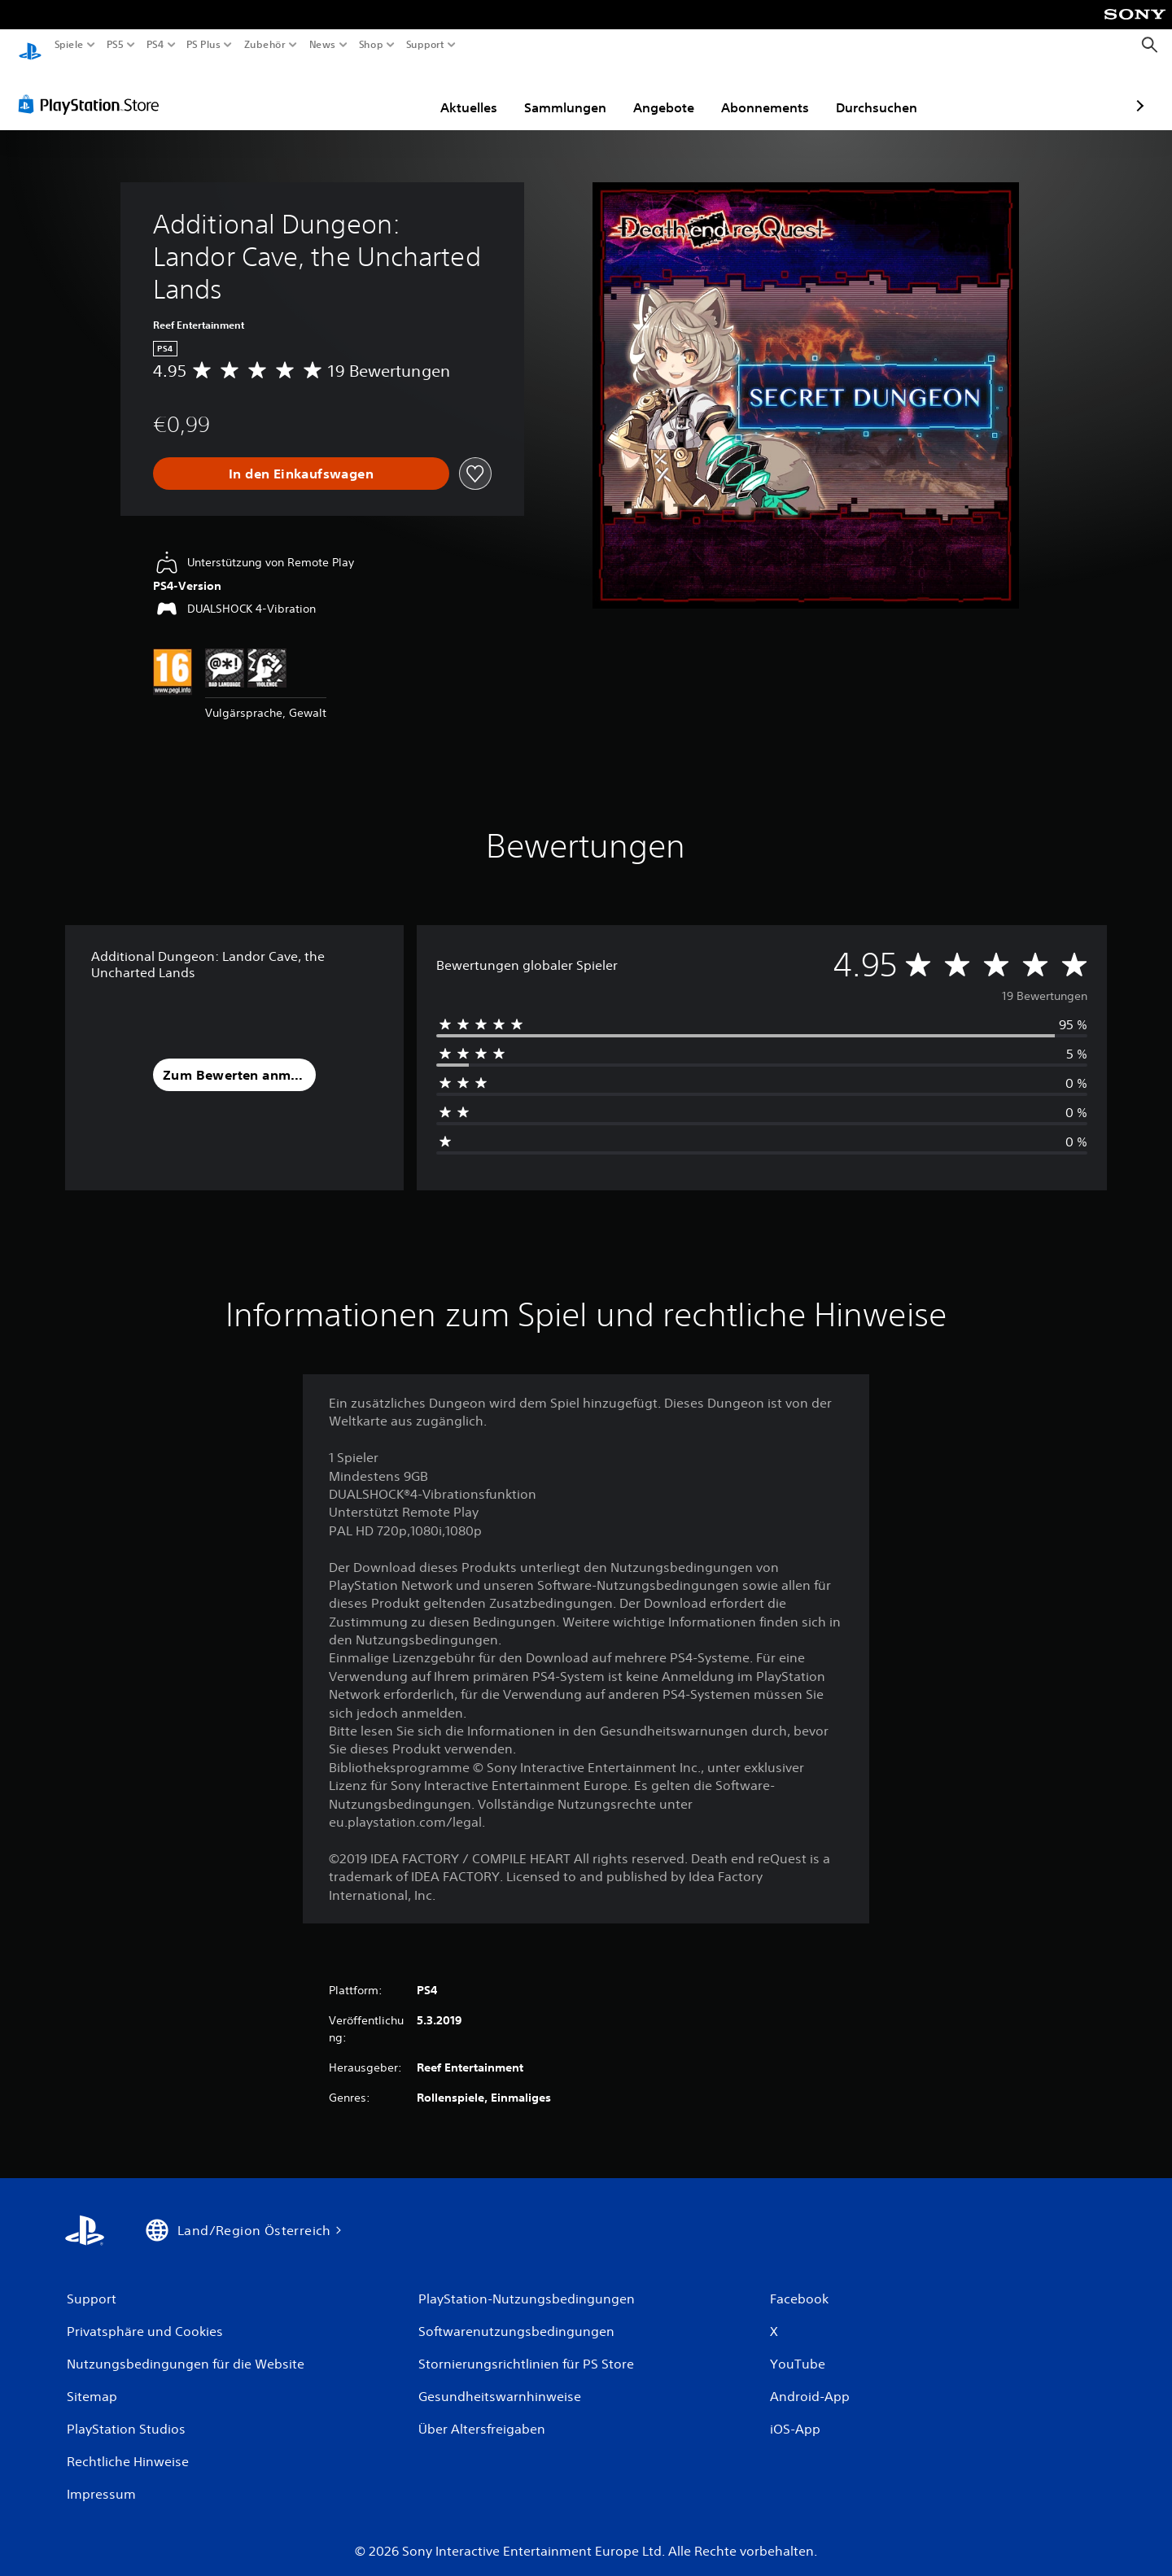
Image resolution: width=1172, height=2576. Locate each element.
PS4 (155, 44)
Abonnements (671, 92)
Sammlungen (471, 92)
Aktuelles (374, 92)
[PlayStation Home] (30, 45)
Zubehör (264, 44)
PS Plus (203, 44)
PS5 (115, 44)
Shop (371, 44)
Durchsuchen (782, 92)
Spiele (69, 44)
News (322, 44)
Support (424, 44)
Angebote (569, 92)
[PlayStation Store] (93, 89)
